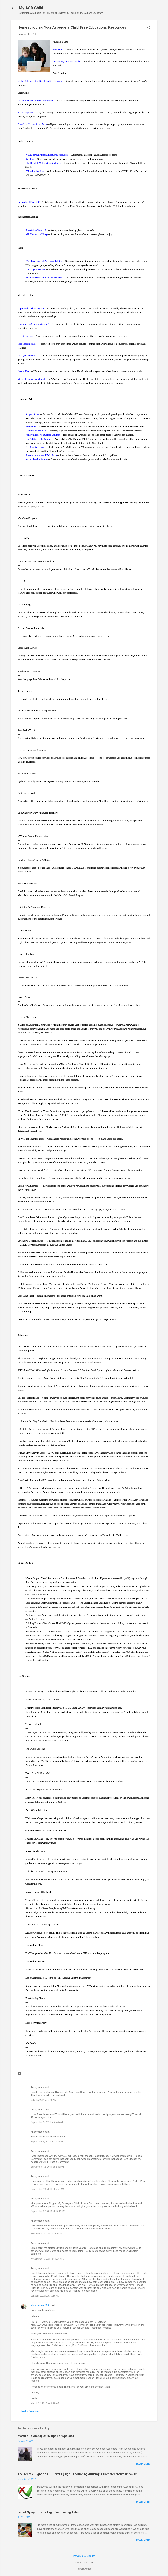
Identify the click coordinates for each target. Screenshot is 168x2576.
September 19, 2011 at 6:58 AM (47, 2189)
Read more (143, 2463)
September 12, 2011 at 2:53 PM (47, 2166)
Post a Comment (30, 2411)
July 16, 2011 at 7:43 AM (43, 2100)
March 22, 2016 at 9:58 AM (45, 2403)
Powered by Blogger (84, 2555)
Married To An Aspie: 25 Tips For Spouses (46, 2436)
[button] (148, 27)
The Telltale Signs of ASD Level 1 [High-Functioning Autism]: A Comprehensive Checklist (78, 2474)
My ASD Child (31, 8)
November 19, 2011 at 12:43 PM (47, 2258)
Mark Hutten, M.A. (40, 2305)
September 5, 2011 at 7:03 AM (47, 2141)
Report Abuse (84, 2568)
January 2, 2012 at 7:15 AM (45, 2295)
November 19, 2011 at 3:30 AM (47, 2233)
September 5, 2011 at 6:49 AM (47, 2122)
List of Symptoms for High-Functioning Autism (49, 2512)
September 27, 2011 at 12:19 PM (48, 2211)
